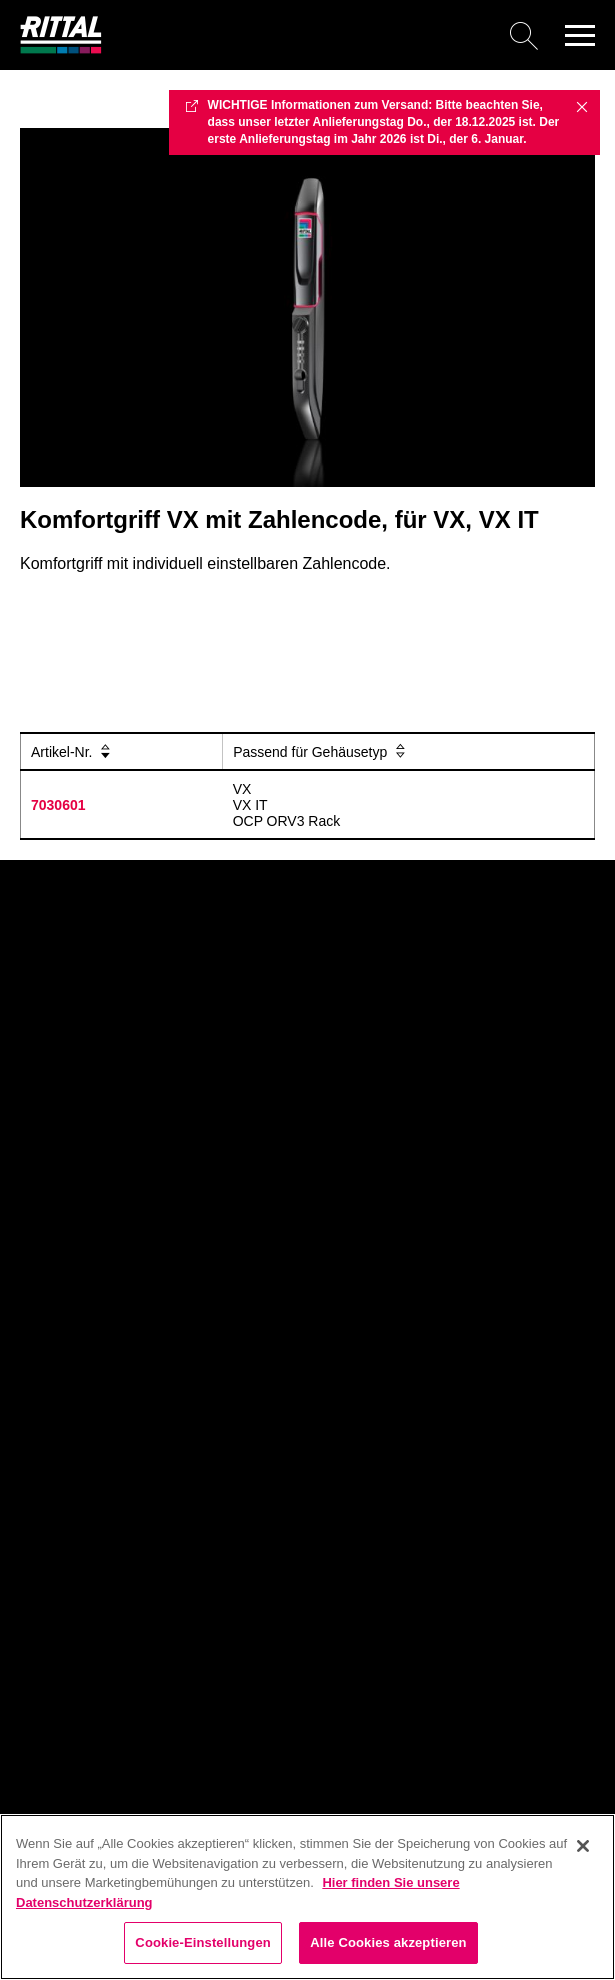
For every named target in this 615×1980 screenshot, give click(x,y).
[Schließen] (583, 1846)
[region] (307, 1897)
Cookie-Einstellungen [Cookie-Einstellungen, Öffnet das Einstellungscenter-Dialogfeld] (203, 1942)
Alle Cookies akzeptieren (388, 1942)
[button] (580, 35)
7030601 (58, 805)
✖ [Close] (582, 106)
